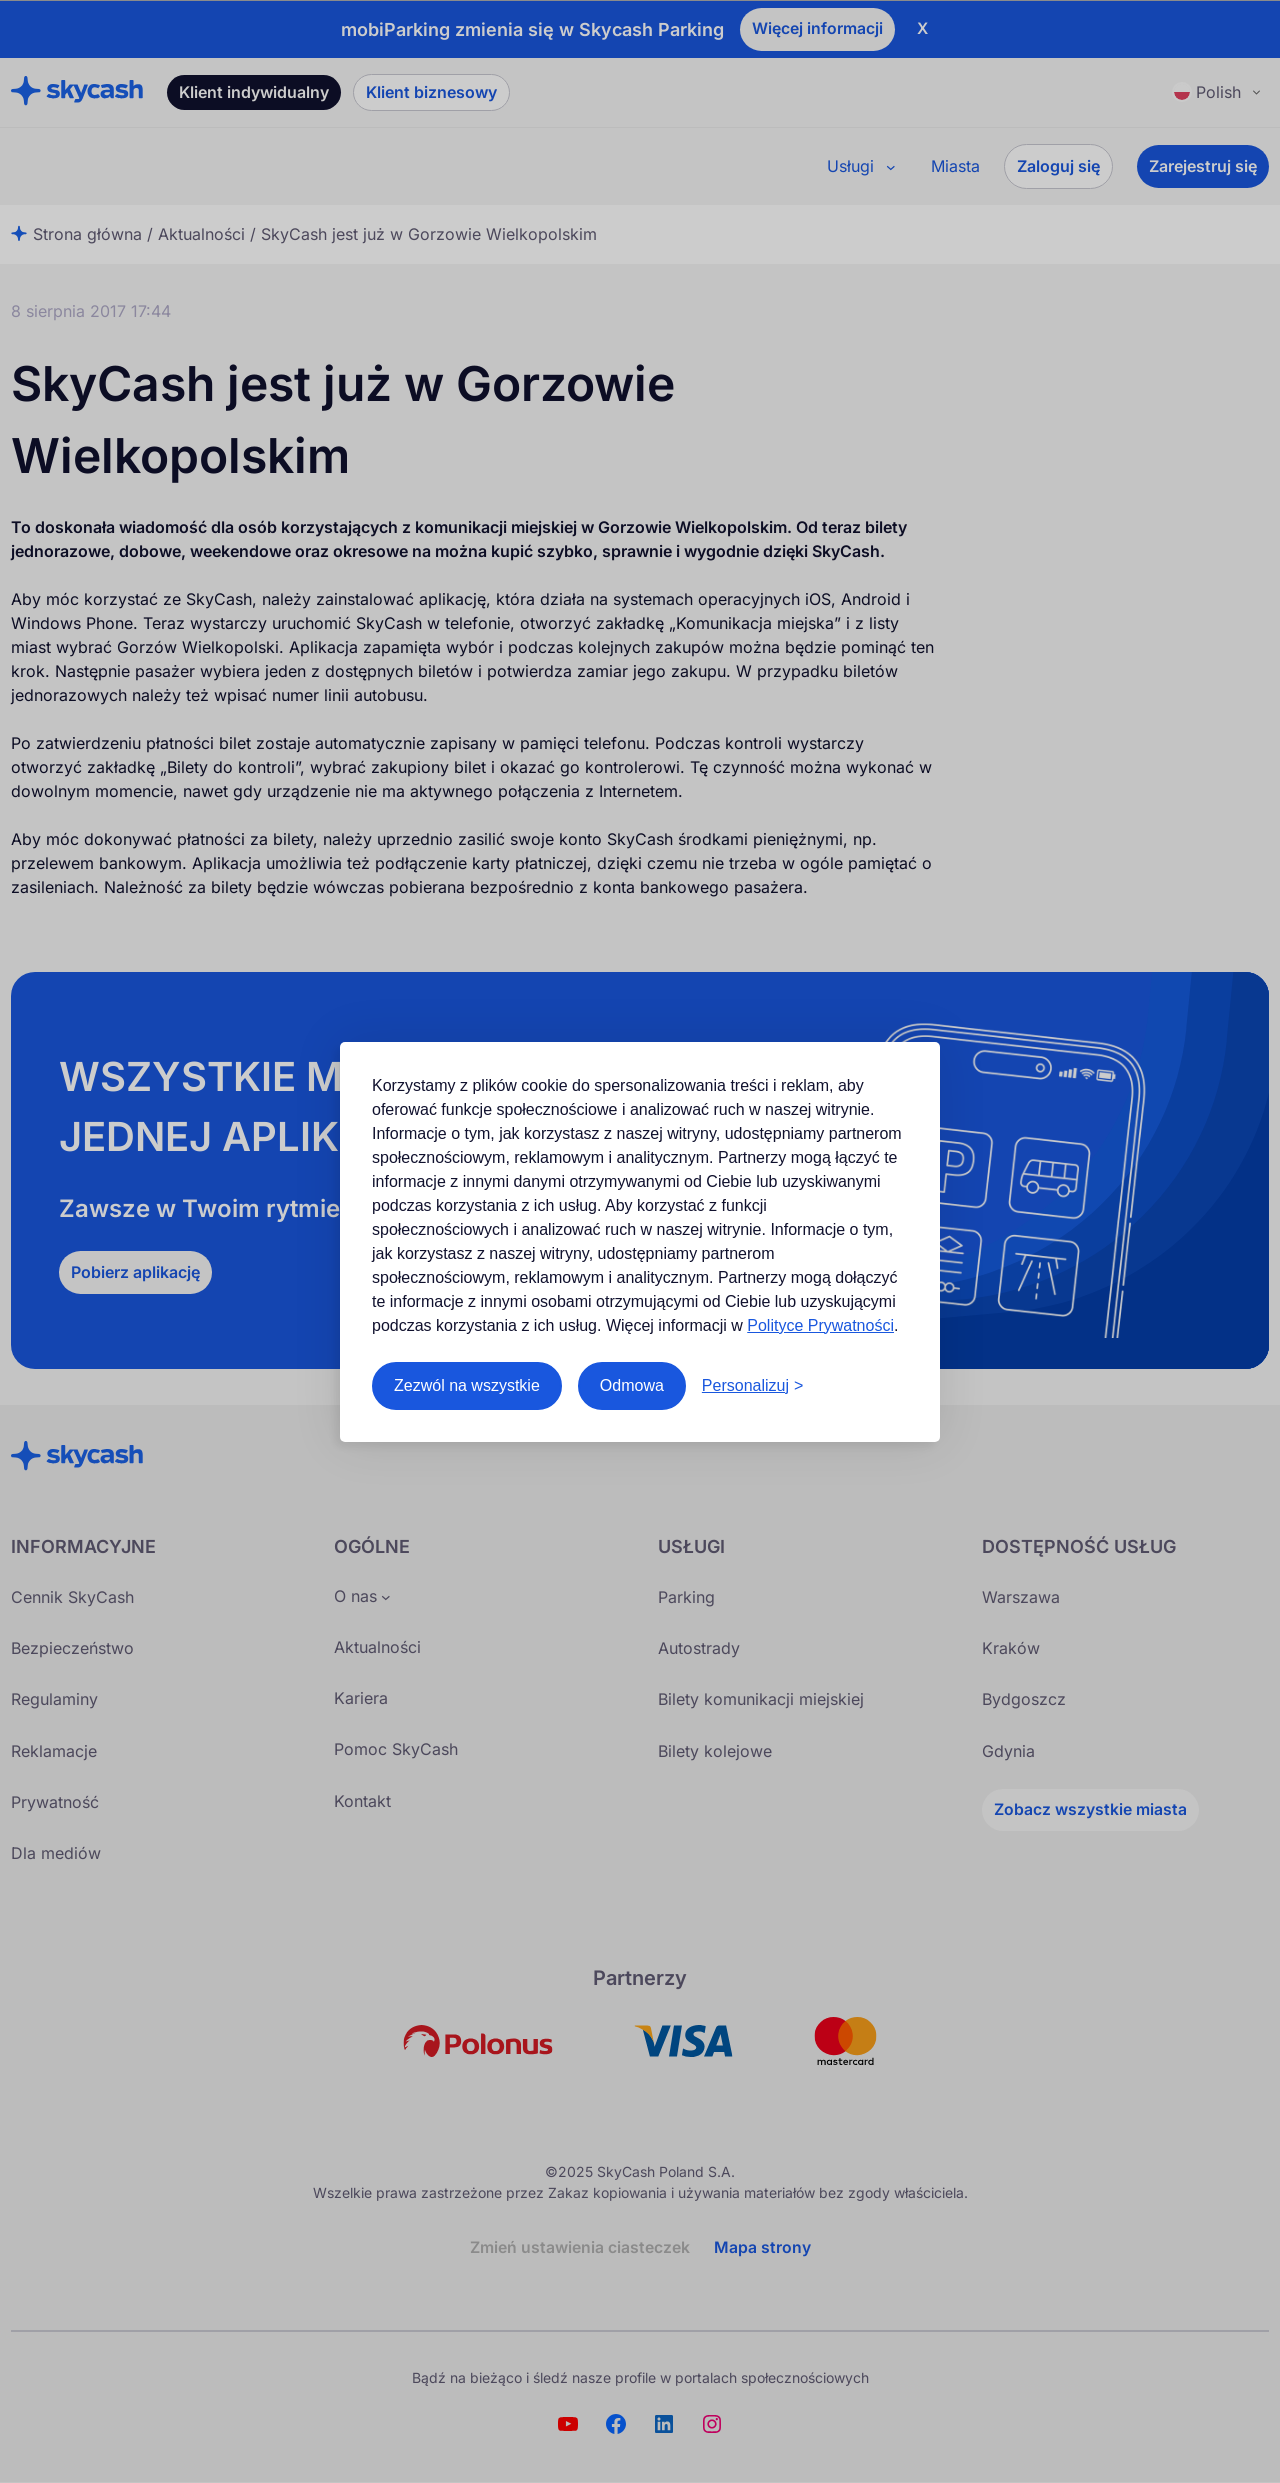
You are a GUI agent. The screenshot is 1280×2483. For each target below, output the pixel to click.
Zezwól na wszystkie (467, 1385)
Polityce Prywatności (820, 1325)
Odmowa (632, 1385)
